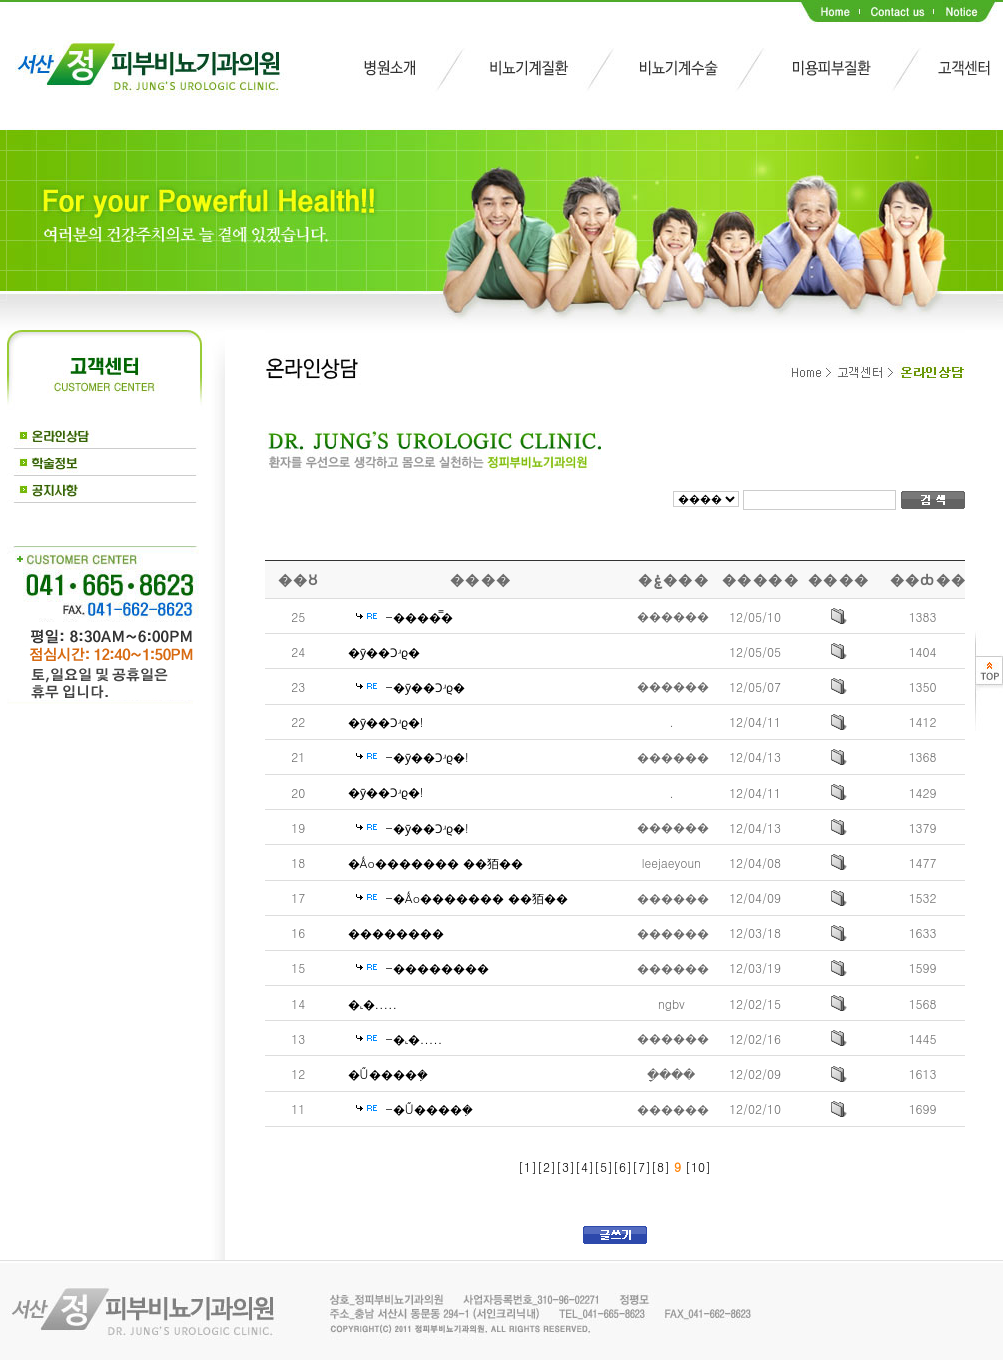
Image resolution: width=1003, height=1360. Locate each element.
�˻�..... (373, 1003)
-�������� (437, 967)
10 (698, 1166)
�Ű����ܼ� (388, 1073)
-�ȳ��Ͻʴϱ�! (427, 756)
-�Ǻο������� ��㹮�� (477, 897)
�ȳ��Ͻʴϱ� (384, 651)
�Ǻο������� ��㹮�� (436, 862)
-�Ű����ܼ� (429, 1108)
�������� (396, 932)
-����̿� (419, 616)
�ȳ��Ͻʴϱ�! (386, 721)
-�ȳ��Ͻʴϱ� (425, 686)
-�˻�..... (414, 1038)
